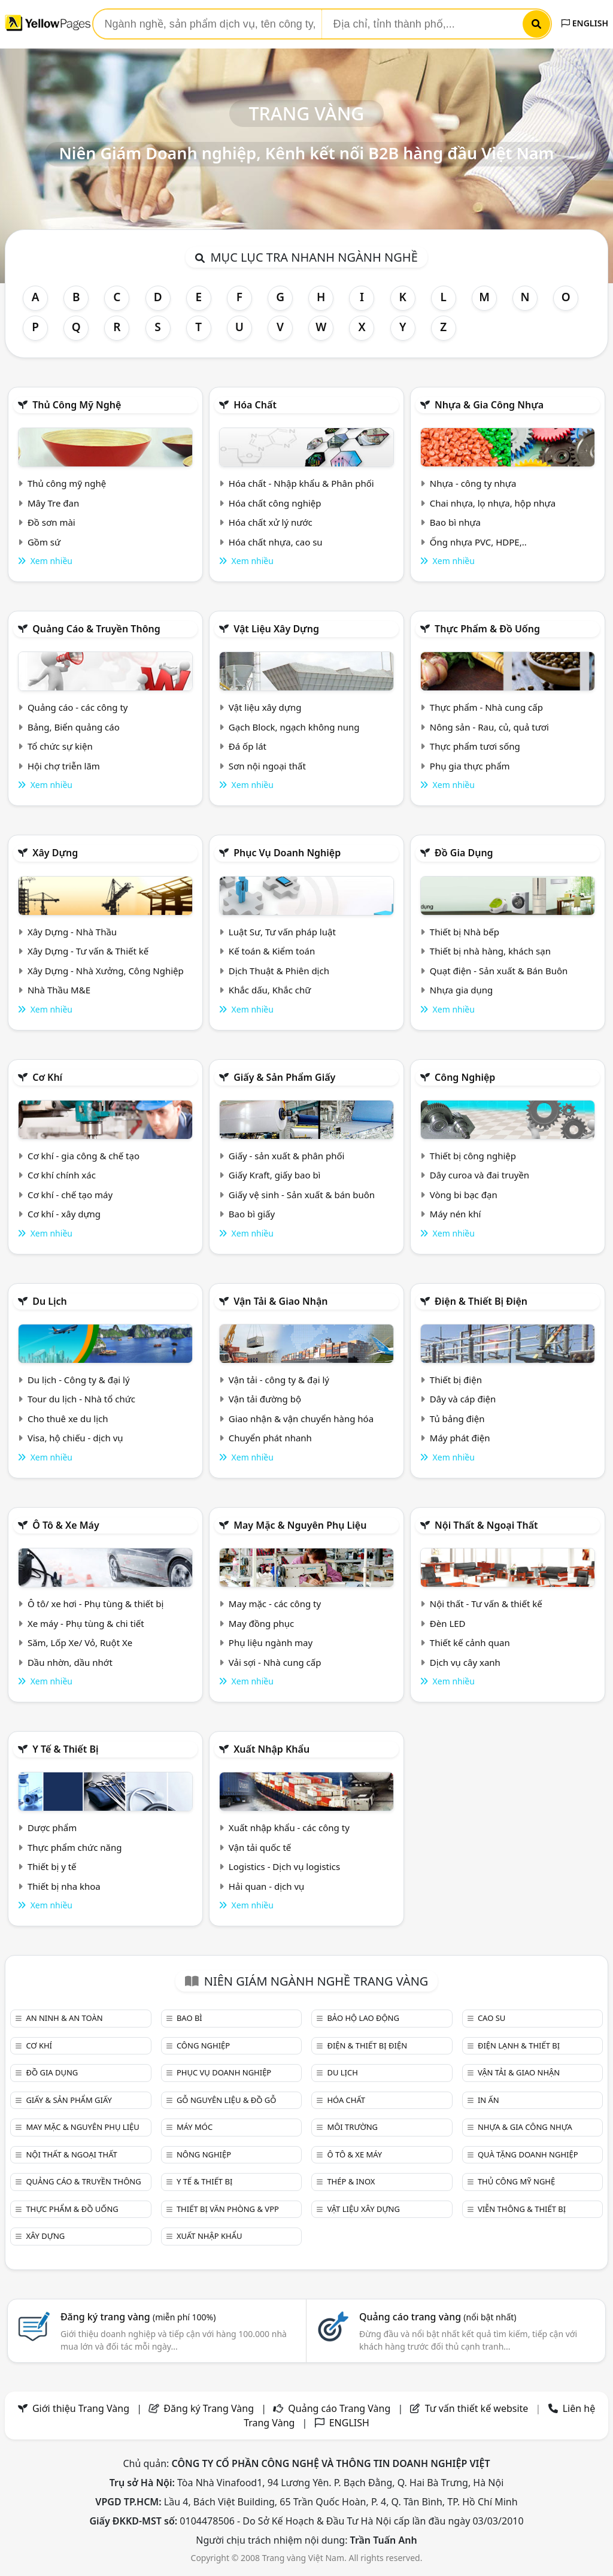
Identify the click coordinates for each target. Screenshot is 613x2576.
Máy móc (195, 2127)
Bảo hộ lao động (363, 2018)
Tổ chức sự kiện (60, 746)
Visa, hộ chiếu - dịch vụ (75, 1438)
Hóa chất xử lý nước (270, 522)
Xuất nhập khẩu (271, 1749)
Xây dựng (55, 852)
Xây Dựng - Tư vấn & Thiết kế (88, 951)
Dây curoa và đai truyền (479, 1175)
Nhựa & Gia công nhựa (489, 404)
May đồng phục (261, 1623)
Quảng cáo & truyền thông (96, 628)
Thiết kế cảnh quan (470, 1642)
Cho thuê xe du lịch (68, 1419)
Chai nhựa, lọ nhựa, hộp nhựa (493, 503)
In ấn (488, 2100)
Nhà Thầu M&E (59, 990)
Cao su (491, 2018)
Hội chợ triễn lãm (64, 766)
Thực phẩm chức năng (75, 1847)
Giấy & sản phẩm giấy (284, 1077)
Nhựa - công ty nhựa (473, 483)
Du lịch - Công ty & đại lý (79, 1380)
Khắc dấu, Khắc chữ (270, 990)
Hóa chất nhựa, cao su (276, 542)
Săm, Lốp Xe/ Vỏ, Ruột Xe (80, 1642)
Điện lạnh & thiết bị (519, 2045)
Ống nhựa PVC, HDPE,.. (478, 542)
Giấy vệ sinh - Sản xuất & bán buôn (302, 1195)
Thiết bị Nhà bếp (464, 932)
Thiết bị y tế (52, 1866)
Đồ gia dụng (464, 852)
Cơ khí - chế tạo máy (70, 1195)
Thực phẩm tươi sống (475, 746)
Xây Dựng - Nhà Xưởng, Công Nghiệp (106, 971)
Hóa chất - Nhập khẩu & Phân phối (301, 483)
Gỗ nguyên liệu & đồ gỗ (227, 2100)
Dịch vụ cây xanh (465, 1662)
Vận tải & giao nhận (280, 1301)
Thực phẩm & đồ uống (487, 628)
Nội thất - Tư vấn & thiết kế (486, 1604)
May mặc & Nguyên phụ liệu (299, 1525)
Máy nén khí (455, 1214)
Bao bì (189, 2018)
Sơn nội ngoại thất (267, 766)
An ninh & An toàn (64, 2018)
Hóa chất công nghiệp (275, 503)
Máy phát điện (460, 1438)
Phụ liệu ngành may (270, 1642)
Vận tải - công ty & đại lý (279, 1380)
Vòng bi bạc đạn (463, 1195)
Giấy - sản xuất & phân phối (287, 1156)
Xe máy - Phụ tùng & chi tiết (86, 1623)
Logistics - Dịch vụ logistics (284, 1866)
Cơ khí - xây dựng (64, 1214)
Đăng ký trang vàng (138, 2316)
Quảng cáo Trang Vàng (339, 2408)
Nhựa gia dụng (461, 990)
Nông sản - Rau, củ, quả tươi (489, 727)
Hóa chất (255, 404)
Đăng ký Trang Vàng (208, 2408)
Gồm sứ (44, 542)
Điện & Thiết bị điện (481, 1301)
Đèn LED (448, 1623)
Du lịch (49, 1301)
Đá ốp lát (247, 746)
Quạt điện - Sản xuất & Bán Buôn (499, 971)
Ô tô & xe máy (65, 1525)
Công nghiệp (465, 1077)
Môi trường (352, 2127)
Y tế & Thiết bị (65, 1749)
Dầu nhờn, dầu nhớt (70, 1662)
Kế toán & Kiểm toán (272, 951)
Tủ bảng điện (457, 1419)
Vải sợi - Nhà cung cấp (275, 1662)
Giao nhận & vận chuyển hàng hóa (301, 1419)
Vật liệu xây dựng (276, 628)
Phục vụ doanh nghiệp (287, 852)
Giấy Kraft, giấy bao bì (275, 1175)
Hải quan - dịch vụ (266, 1886)
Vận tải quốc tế (260, 1847)
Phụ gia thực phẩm (470, 766)
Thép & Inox (351, 2181)
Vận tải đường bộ (265, 1399)
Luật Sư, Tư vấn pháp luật (282, 932)
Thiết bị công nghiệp (473, 1156)
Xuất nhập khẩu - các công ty (289, 1827)
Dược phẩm (52, 1827)
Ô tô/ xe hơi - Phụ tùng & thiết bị (96, 1604)
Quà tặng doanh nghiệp (528, 2154)
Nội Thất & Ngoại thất (486, 1525)
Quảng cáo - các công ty (78, 707)
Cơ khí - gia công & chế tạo (83, 1156)
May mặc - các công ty (275, 1604)
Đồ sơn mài (51, 522)
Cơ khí (47, 1077)
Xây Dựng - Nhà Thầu (72, 932)
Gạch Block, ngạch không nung (294, 727)
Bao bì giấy (252, 1214)
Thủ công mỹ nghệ (76, 404)
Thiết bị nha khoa (64, 1886)
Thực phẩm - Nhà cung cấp (486, 707)
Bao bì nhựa (455, 522)
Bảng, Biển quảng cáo (74, 727)
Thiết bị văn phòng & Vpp (228, 2209)
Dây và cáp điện (463, 1399)
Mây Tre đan (53, 503)
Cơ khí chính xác (62, 1175)
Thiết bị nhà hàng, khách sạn (490, 951)
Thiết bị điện (456, 1380)
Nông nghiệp (204, 2154)
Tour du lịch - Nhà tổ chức (81, 1399)
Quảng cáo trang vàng (437, 2316)
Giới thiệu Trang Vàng (80, 2408)
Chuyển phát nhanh (270, 1438)
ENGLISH (585, 23)
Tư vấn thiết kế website (478, 2408)
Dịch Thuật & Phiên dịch (279, 971)
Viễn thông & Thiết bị (522, 2209)
